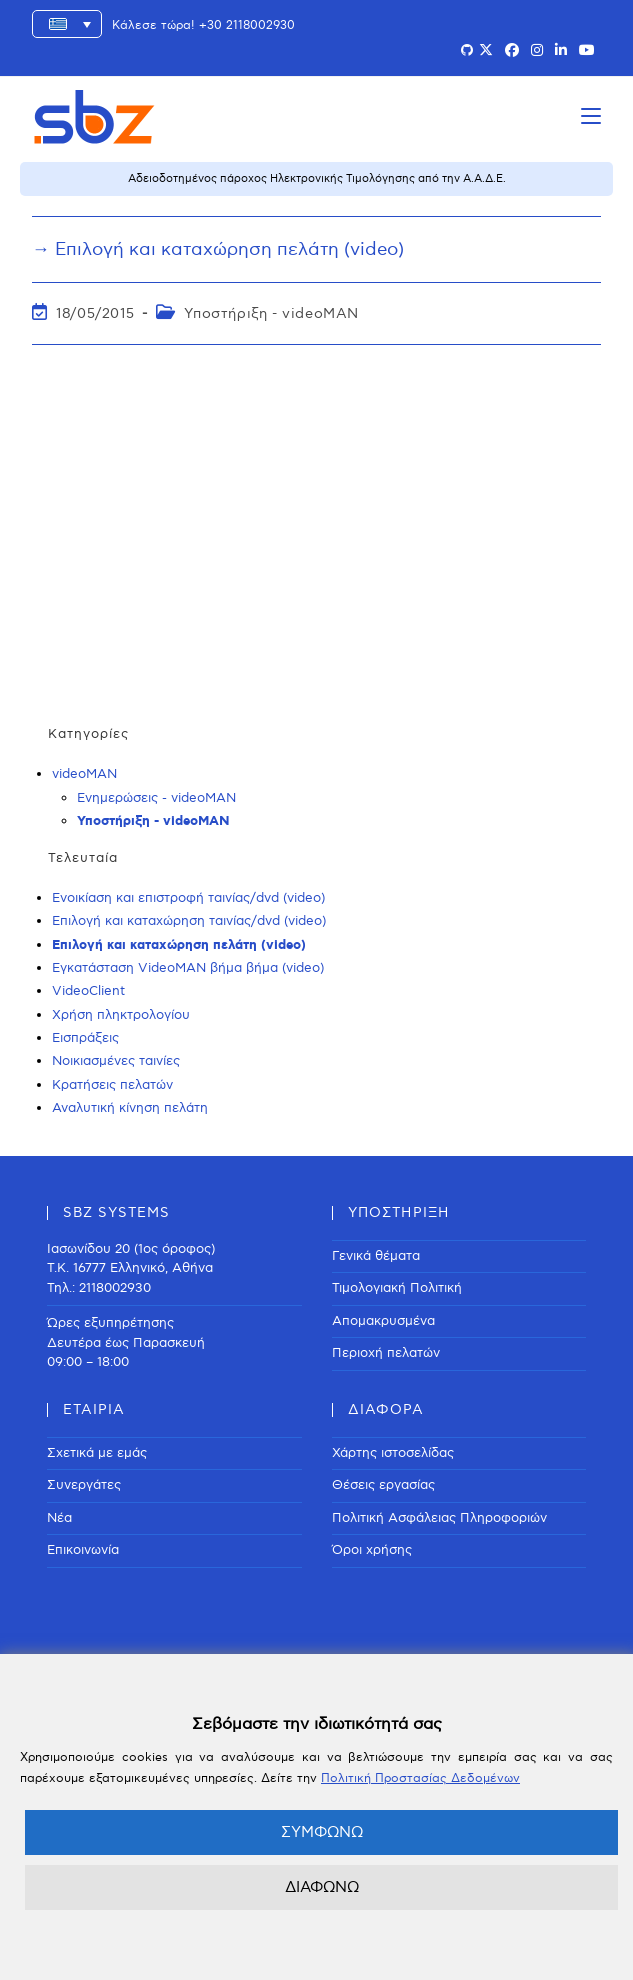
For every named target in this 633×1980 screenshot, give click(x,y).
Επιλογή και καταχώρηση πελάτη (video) (179, 945)
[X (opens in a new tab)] (486, 51)
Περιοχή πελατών (386, 1353)
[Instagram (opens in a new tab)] (537, 51)
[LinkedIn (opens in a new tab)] (561, 51)
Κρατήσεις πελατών (112, 1085)
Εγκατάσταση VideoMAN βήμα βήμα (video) (188, 968)
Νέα (59, 1518)
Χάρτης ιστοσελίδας (393, 1453)
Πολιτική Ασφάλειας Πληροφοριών (439, 1518)
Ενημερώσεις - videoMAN (156, 798)
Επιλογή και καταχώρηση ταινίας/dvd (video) (189, 921)
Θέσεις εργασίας (383, 1485)
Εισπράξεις (85, 1038)
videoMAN (84, 774)
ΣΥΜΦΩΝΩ (322, 1832)
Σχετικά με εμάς (97, 1453)
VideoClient (88, 991)
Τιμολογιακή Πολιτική (397, 1288)
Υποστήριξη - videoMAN (271, 313)
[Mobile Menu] (591, 116)
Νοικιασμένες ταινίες (116, 1061)
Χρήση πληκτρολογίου (121, 1015)
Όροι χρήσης (372, 1550)
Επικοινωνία (83, 1550)
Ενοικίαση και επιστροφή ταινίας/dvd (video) (188, 898)
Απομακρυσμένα (383, 1321)
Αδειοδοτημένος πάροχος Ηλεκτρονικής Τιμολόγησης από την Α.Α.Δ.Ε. (317, 178)
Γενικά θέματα (376, 1256)
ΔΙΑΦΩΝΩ (322, 1887)
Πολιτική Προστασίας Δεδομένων (420, 1778)
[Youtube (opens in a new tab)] (587, 51)
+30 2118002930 (247, 25)
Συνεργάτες (84, 1485)
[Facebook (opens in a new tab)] (512, 51)
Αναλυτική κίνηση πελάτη (130, 1108)
